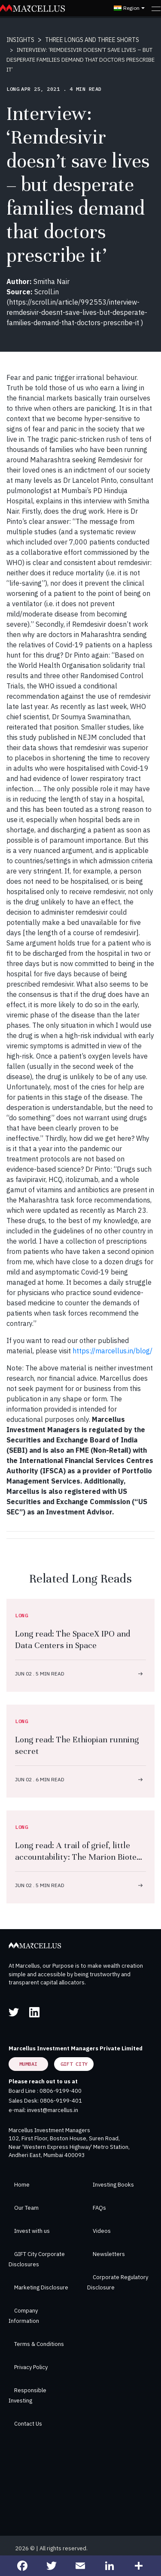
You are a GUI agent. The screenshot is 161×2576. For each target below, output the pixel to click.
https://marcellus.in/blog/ (112, 1350)
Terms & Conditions (39, 2344)
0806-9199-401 (61, 2100)
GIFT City (74, 2064)
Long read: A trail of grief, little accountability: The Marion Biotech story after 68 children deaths (80, 1857)
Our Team (26, 2207)
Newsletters (109, 2254)
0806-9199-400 (60, 2090)
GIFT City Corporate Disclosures (37, 2259)
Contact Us (28, 2423)
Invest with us (32, 2231)
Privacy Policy (31, 2367)
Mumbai (28, 2064)
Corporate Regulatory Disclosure (117, 2282)
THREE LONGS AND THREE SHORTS (92, 40)
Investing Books (113, 2184)
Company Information (24, 2316)
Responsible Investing (27, 2395)
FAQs (99, 2207)
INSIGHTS (20, 40)
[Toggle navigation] (156, 8)
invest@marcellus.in (52, 2110)
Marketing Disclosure (41, 2287)
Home (22, 2184)
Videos (102, 2231)
